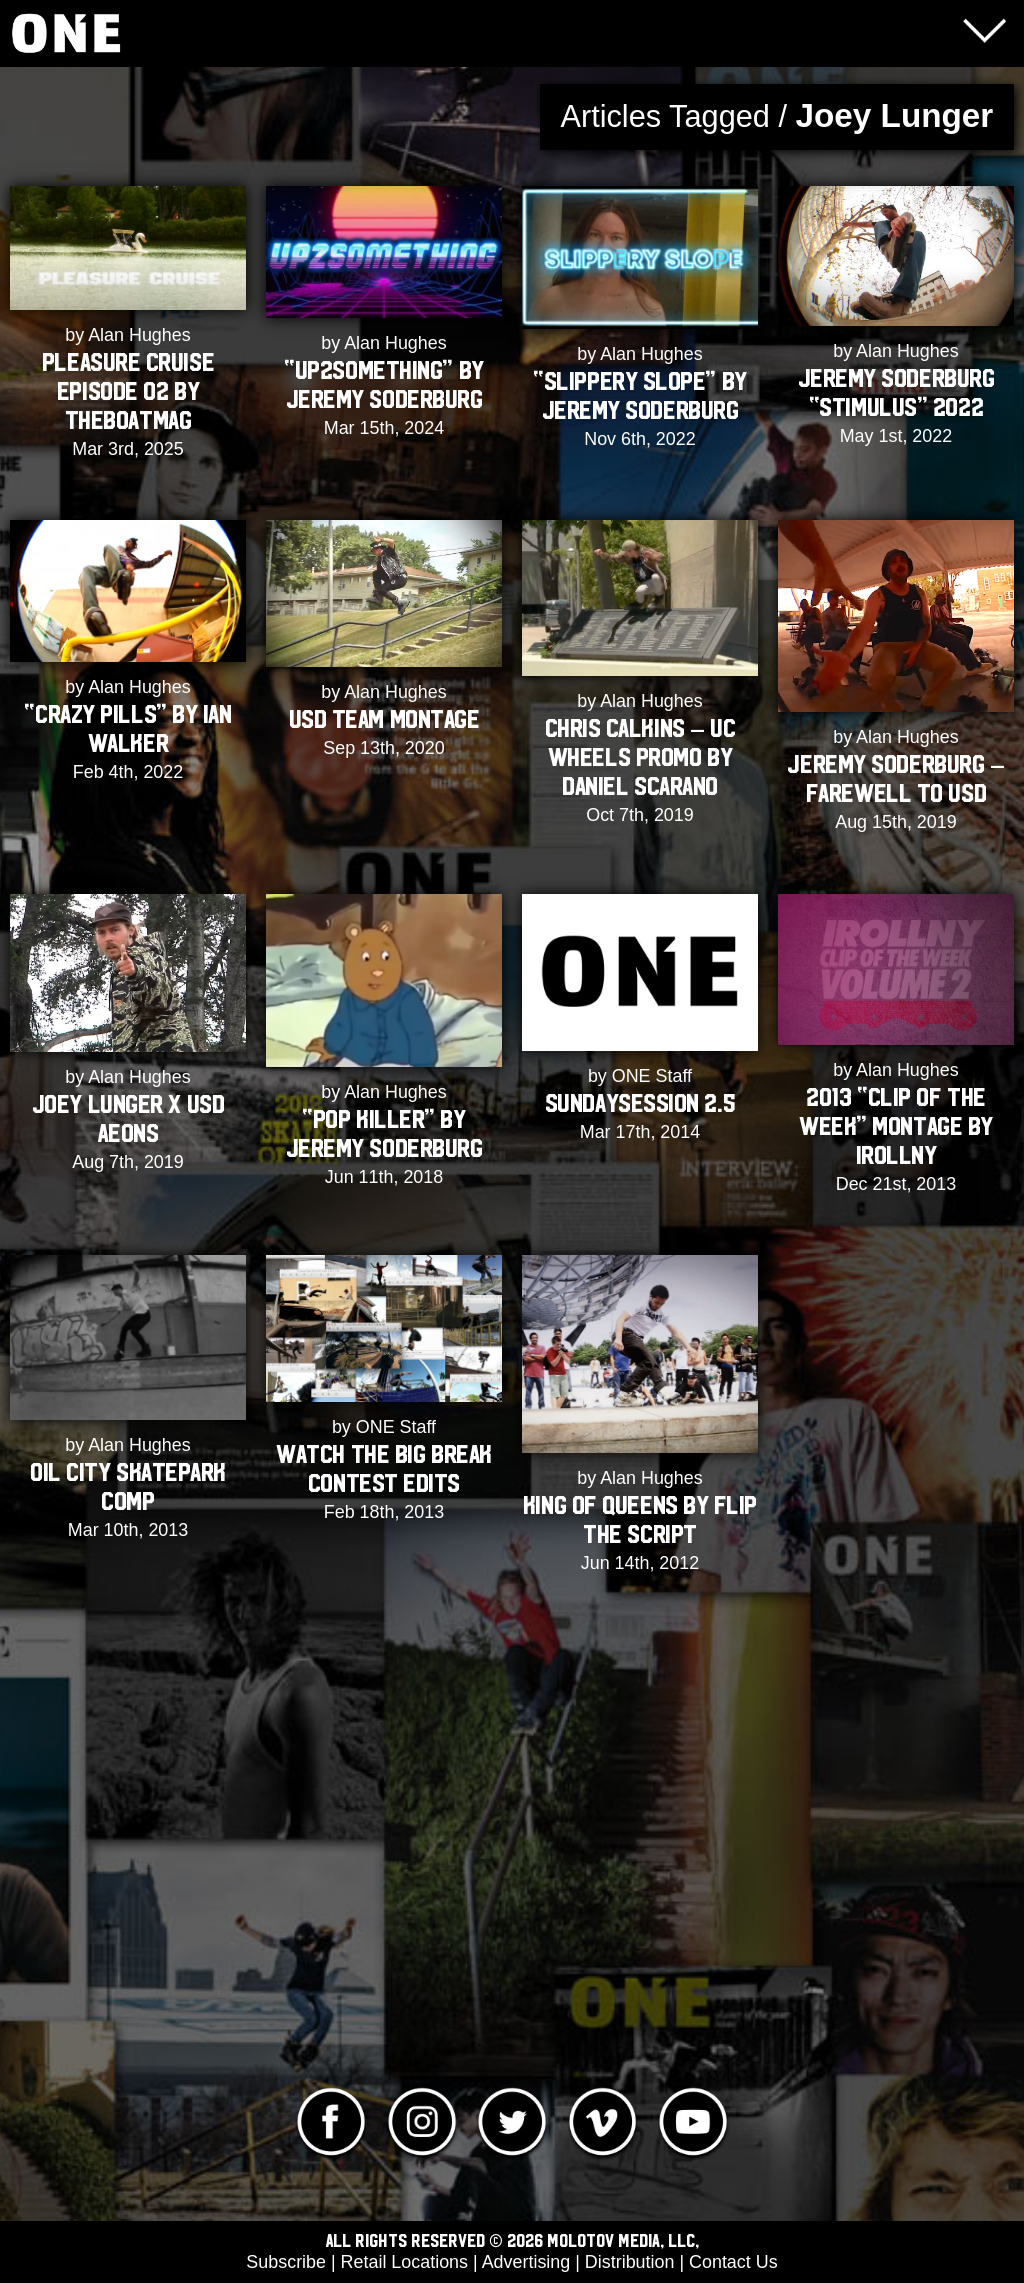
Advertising (526, 2262)
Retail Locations (404, 2262)
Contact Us (733, 2262)
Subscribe (286, 2262)
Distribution (630, 2262)
